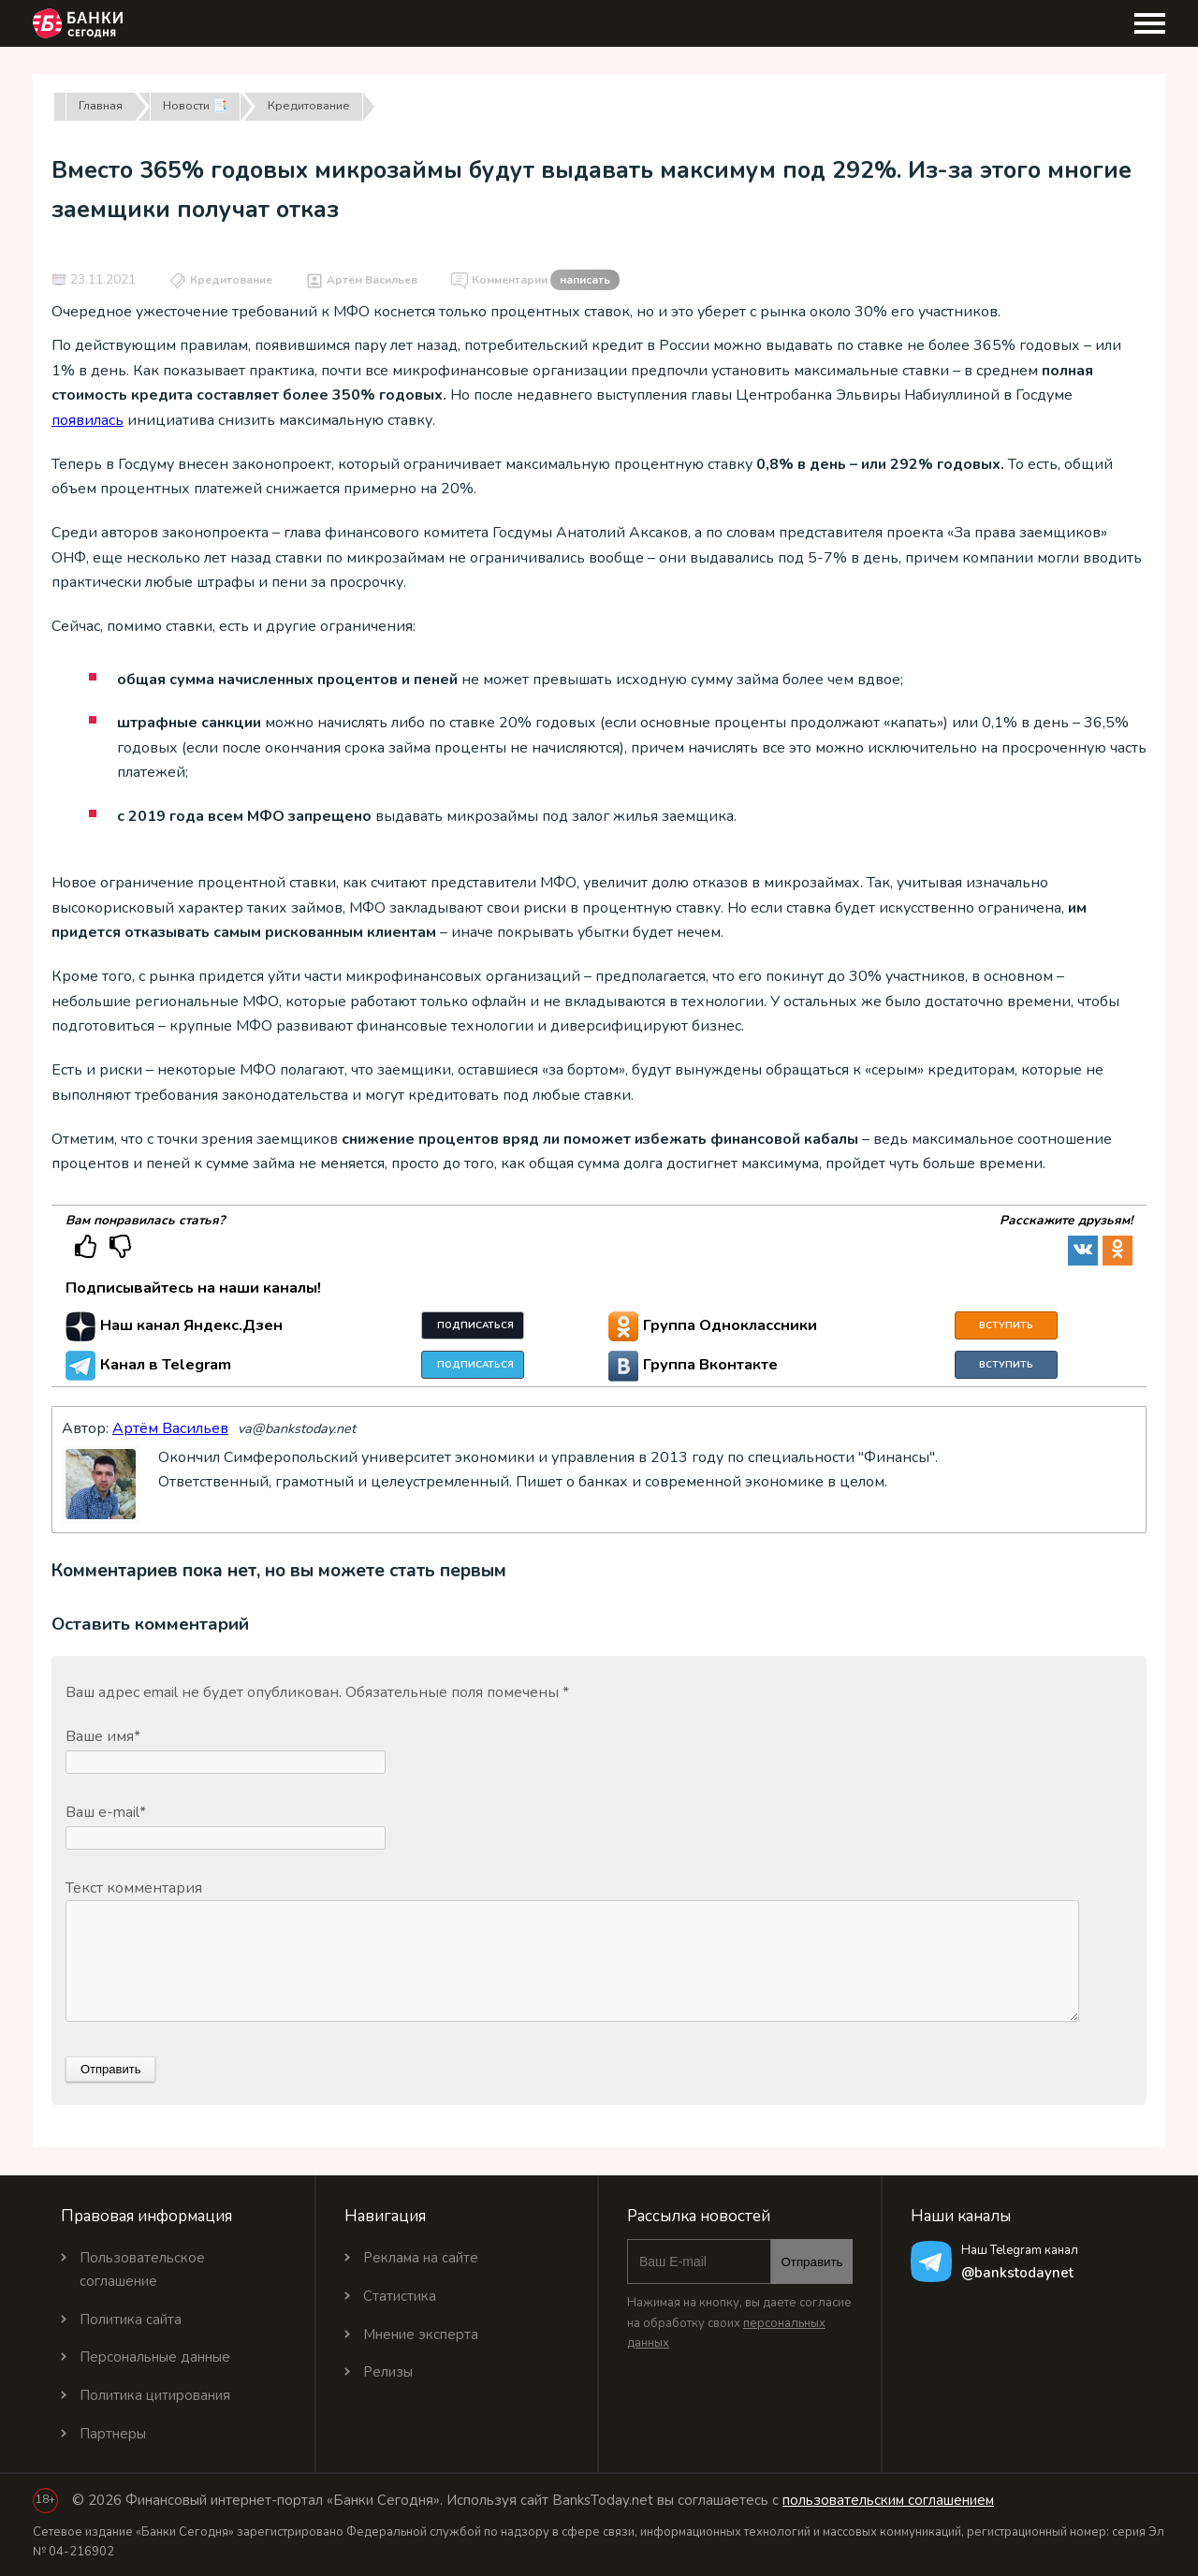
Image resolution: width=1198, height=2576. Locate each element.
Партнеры (113, 2433)
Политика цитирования (155, 2395)
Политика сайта (131, 2319)
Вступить (1006, 1325)
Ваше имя (103, 1736)
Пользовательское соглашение (142, 2269)
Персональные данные (155, 2357)
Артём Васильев (372, 279)
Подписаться (475, 1325)
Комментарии (546, 280)
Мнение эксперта (420, 2334)
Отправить (811, 2262)
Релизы (388, 2372)
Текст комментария (134, 1888)
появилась (87, 420)
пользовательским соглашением (888, 2500)
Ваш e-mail (106, 1812)
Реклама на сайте (420, 2257)
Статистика (399, 2296)
